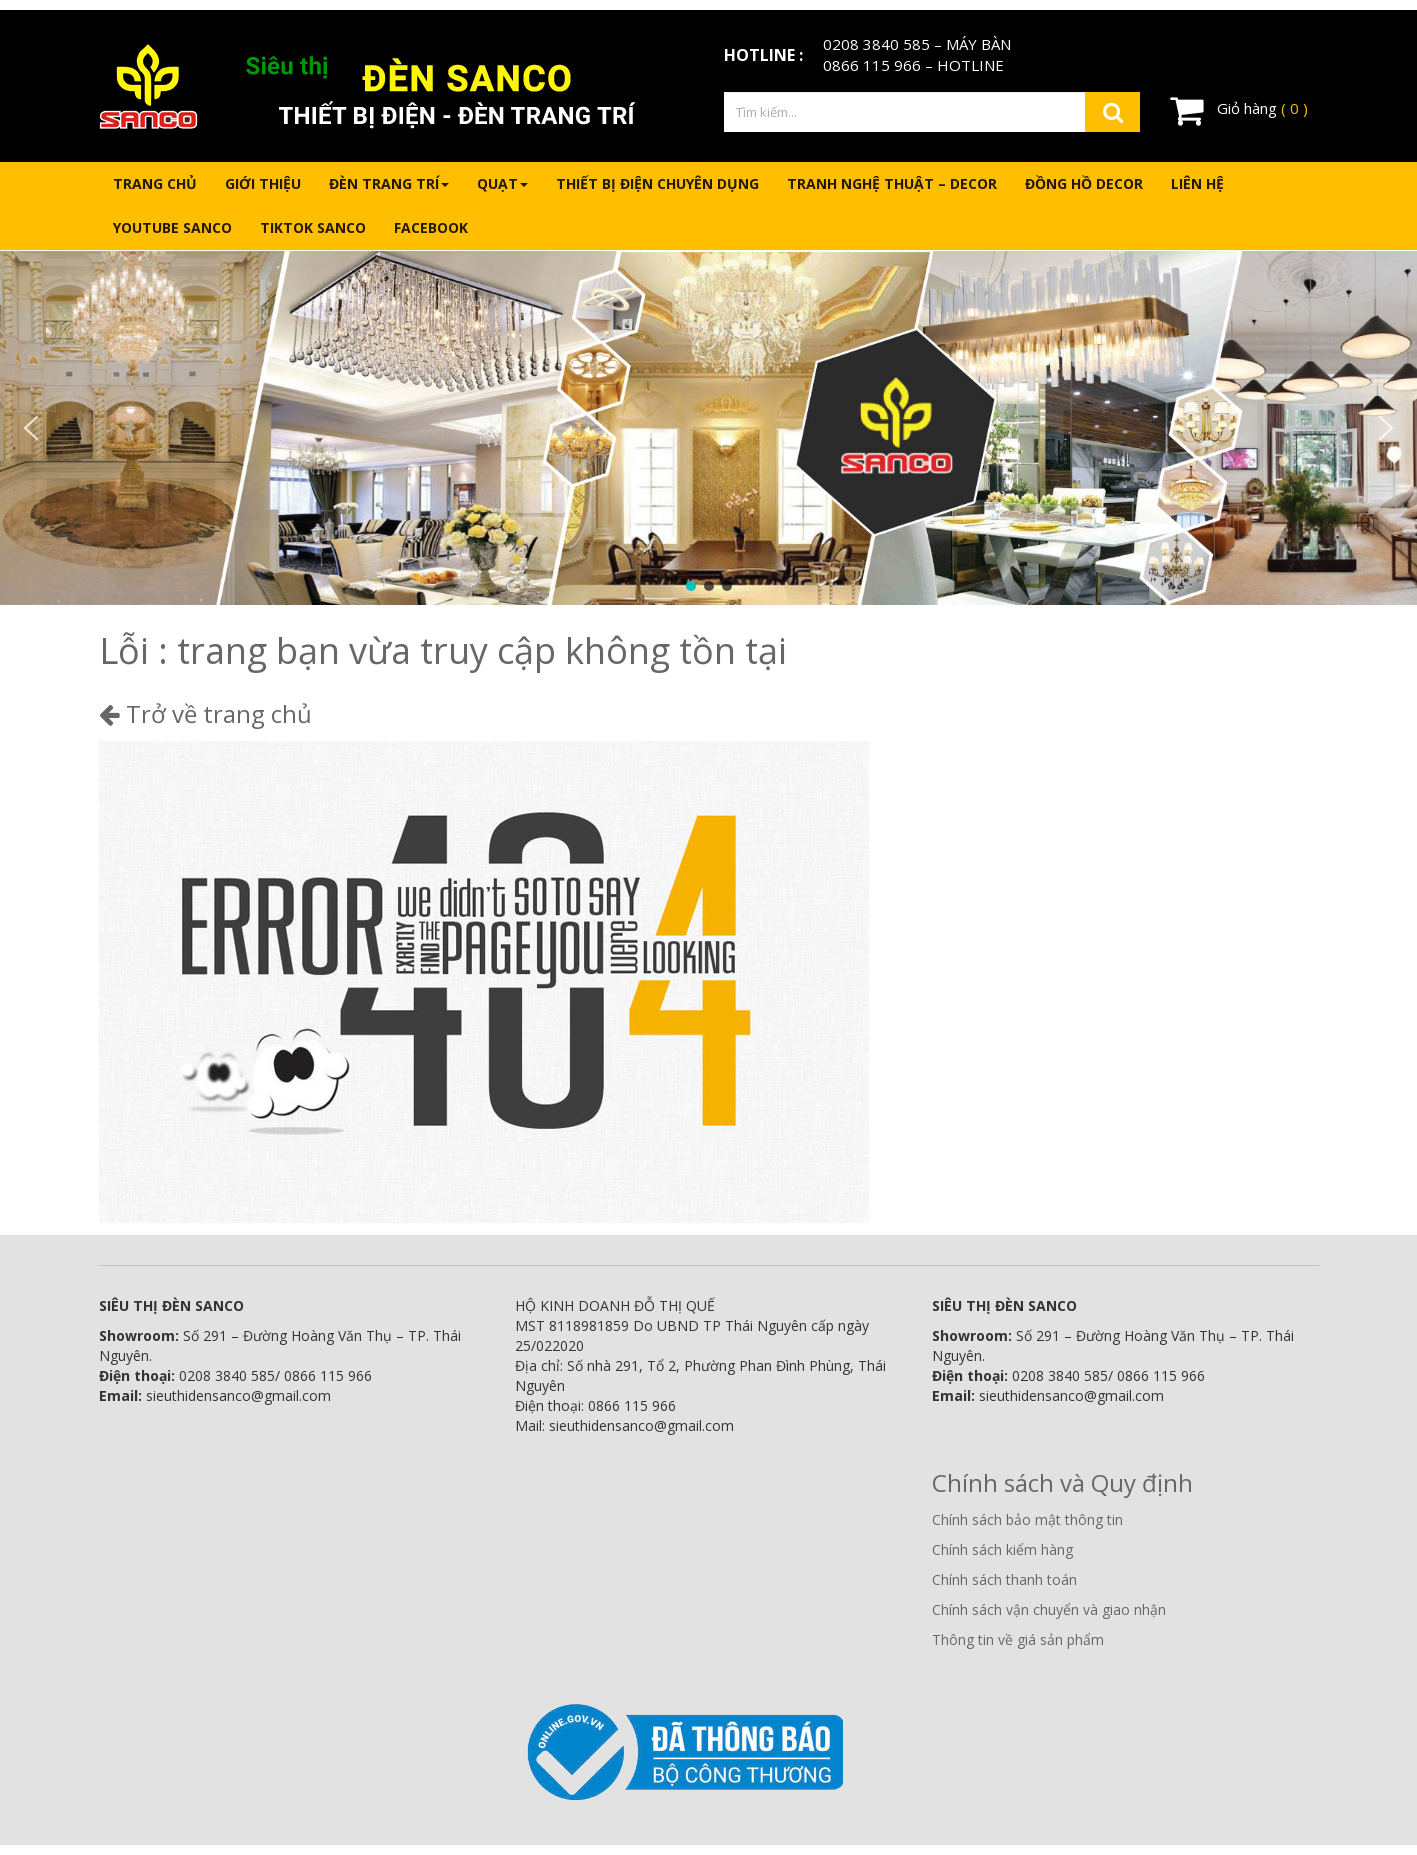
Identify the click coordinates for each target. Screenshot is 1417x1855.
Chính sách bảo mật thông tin (1027, 1519)
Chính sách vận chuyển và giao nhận (1049, 1609)
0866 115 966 (872, 65)
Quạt (502, 183)
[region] (708, 428)
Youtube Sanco (172, 227)
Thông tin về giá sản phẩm (1018, 1639)
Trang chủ (155, 183)
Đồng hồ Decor (1084, 183)
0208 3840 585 (876, 44)
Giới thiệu (263, 183)
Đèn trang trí (389, 183)
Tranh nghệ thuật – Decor (892, 183)
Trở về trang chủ (205, 713)
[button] (31, 428)
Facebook (431, 227)
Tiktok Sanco (313, 227)
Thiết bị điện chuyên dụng (657, 183)
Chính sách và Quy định (1062, 1482)
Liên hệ (1197, 183)
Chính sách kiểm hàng (1002, 1549)
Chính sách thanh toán (1004, 1579)
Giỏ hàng (1239, 110)
